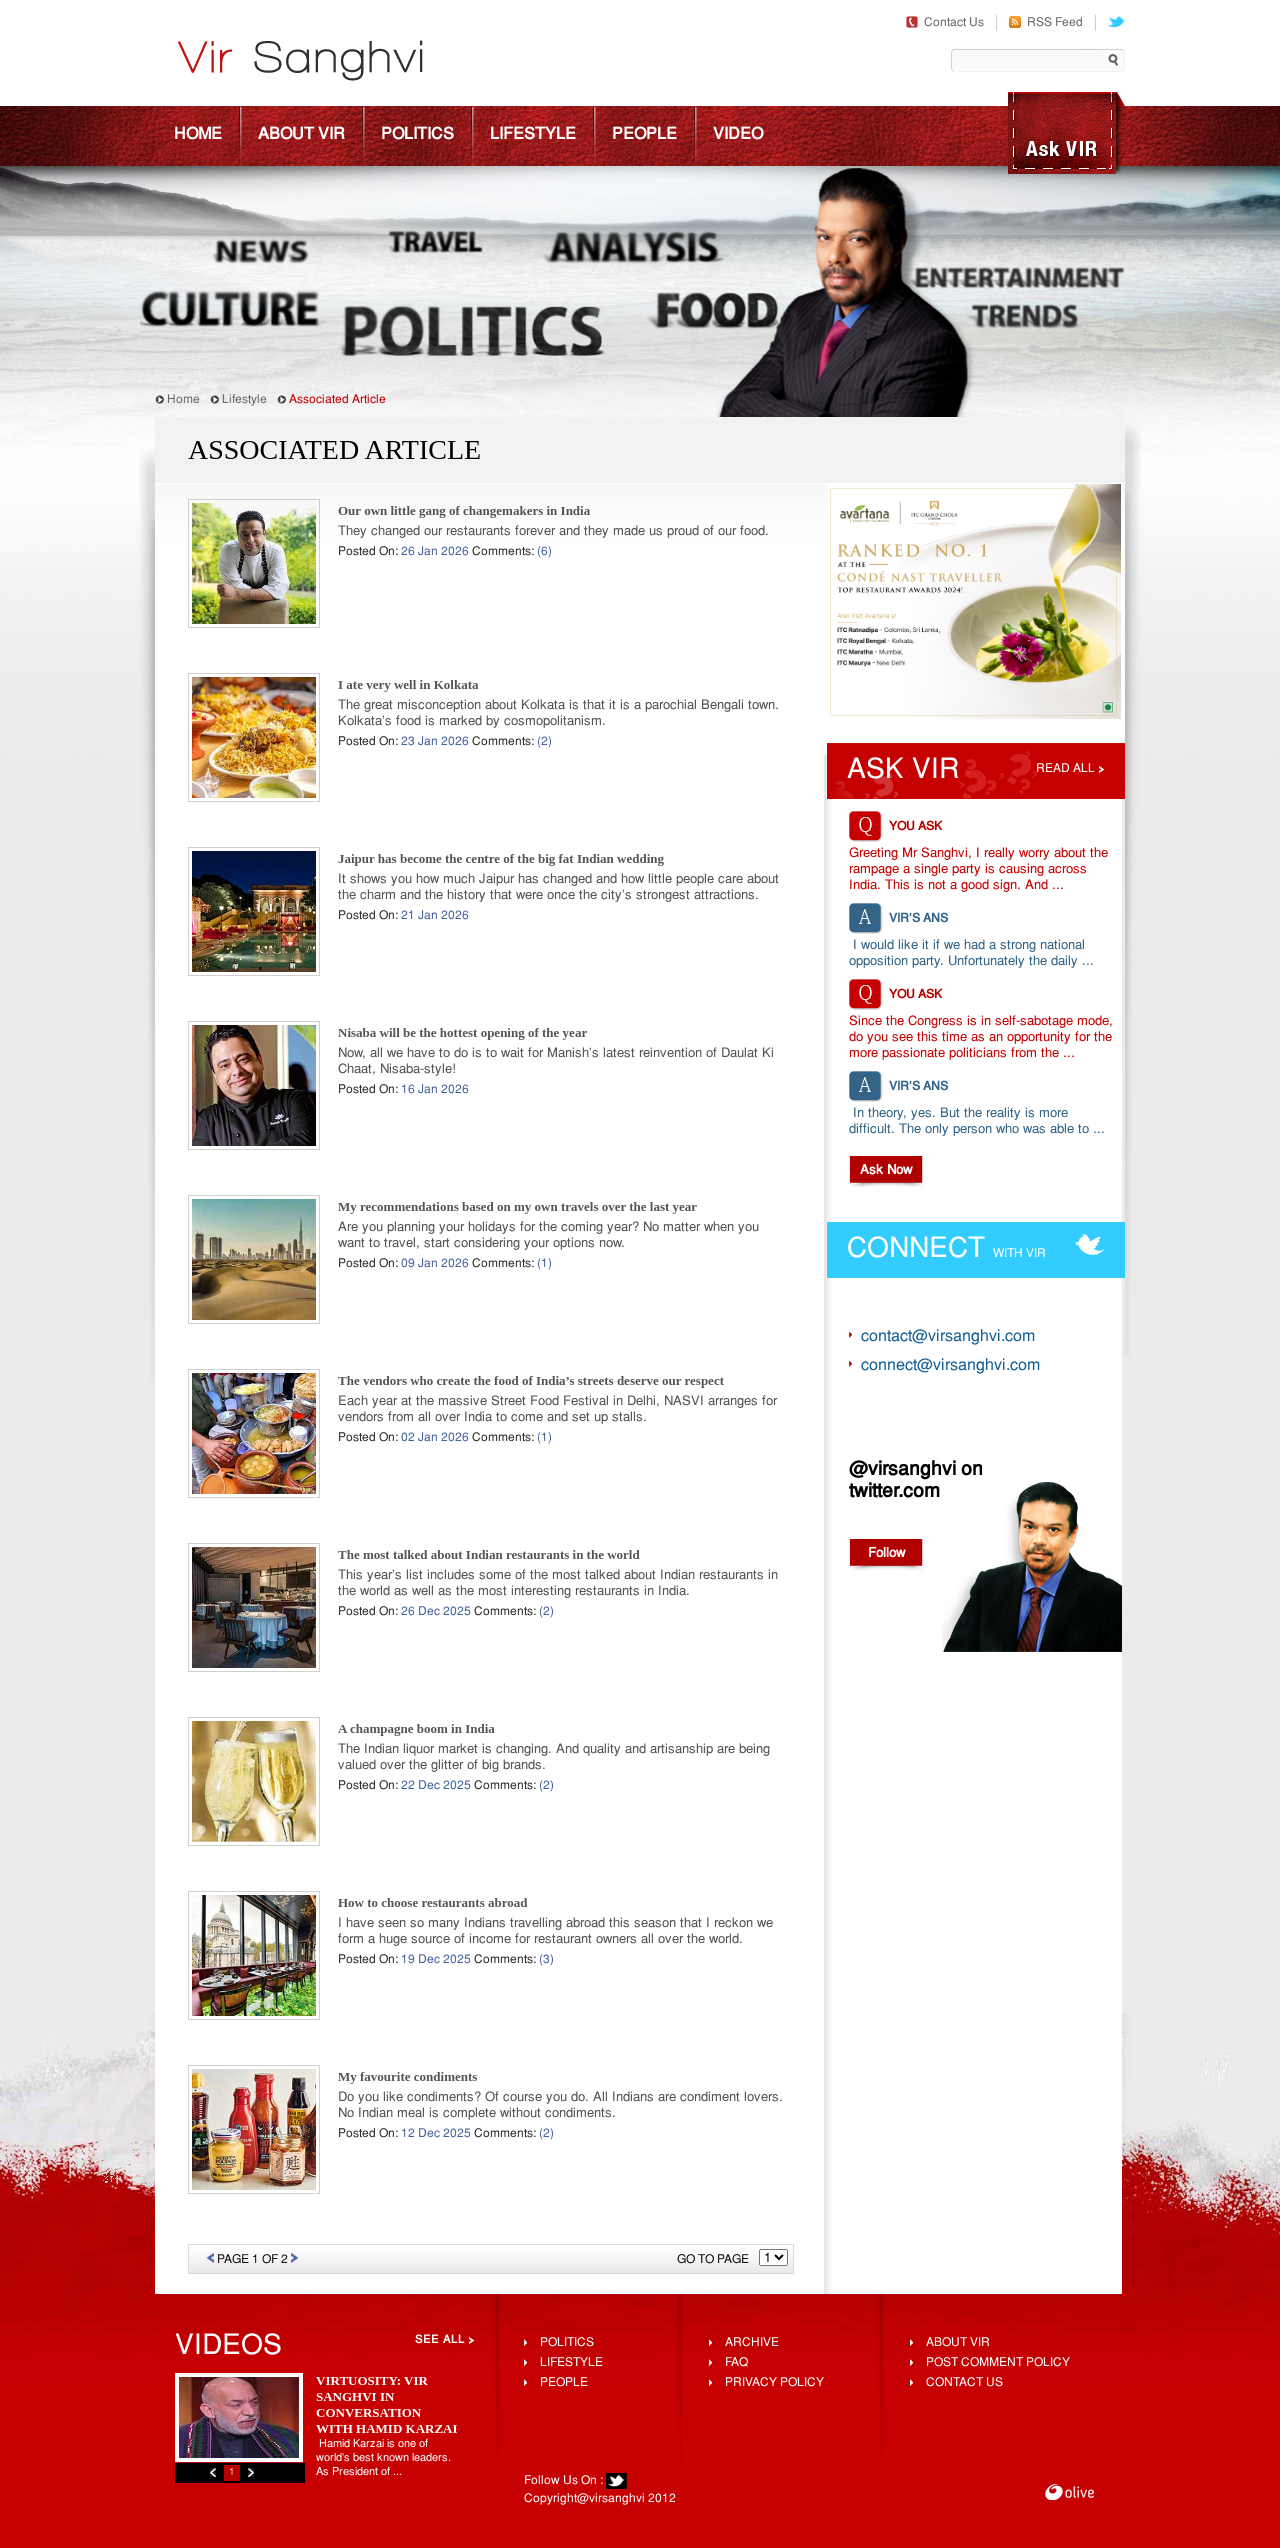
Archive (752, 2343)
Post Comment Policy (998, 2363)
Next (251, 2472)
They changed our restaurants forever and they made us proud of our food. (553, 547)
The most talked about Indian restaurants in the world (489, 1570)
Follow (886, 1553)
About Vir (301, 135)
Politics (417, 135)
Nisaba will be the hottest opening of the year (462, 1048)
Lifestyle (533, 135)
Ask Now (886, 1170)
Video (738, 135)
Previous (213, 2472)
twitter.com (894, 1492)
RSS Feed (1046, 23)
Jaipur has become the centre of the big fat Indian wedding (501, 874)
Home (198, 135)
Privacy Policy (774, 2383)
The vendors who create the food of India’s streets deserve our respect (531, 1396)
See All (440, 2340)
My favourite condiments (407, 2092)
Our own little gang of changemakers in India (464, 526)
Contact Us (945, 23)
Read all (1065, 769)
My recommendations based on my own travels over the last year (517, 1222)
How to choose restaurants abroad (432, 1918)
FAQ (736, 2363)
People (644, 135)
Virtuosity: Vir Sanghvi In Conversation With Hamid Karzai (387, 2404)
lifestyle (571, 2363)
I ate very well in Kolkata (408, 700)
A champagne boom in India (416, 1744)
